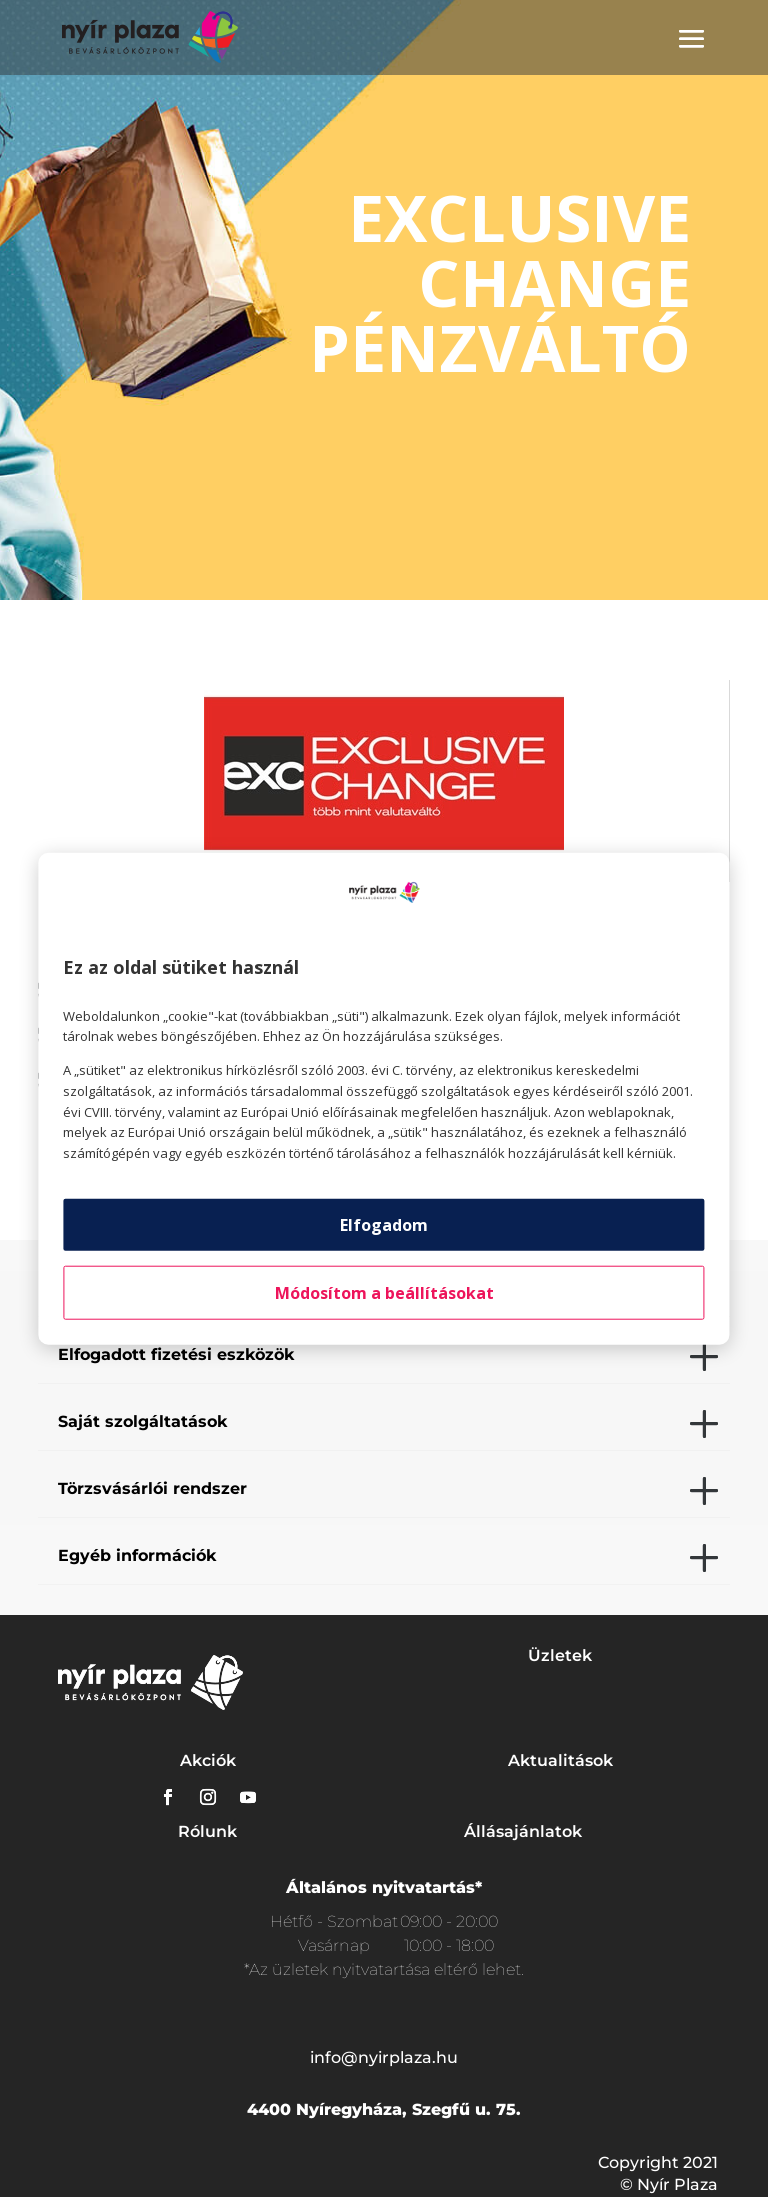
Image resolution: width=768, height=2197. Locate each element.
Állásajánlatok (523, 1831)
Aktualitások (560, 1760)
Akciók (208, 1760)
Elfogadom (384, 1225)
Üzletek (560, 1655)
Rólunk (207, 1831)
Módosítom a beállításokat (384, 1293)
